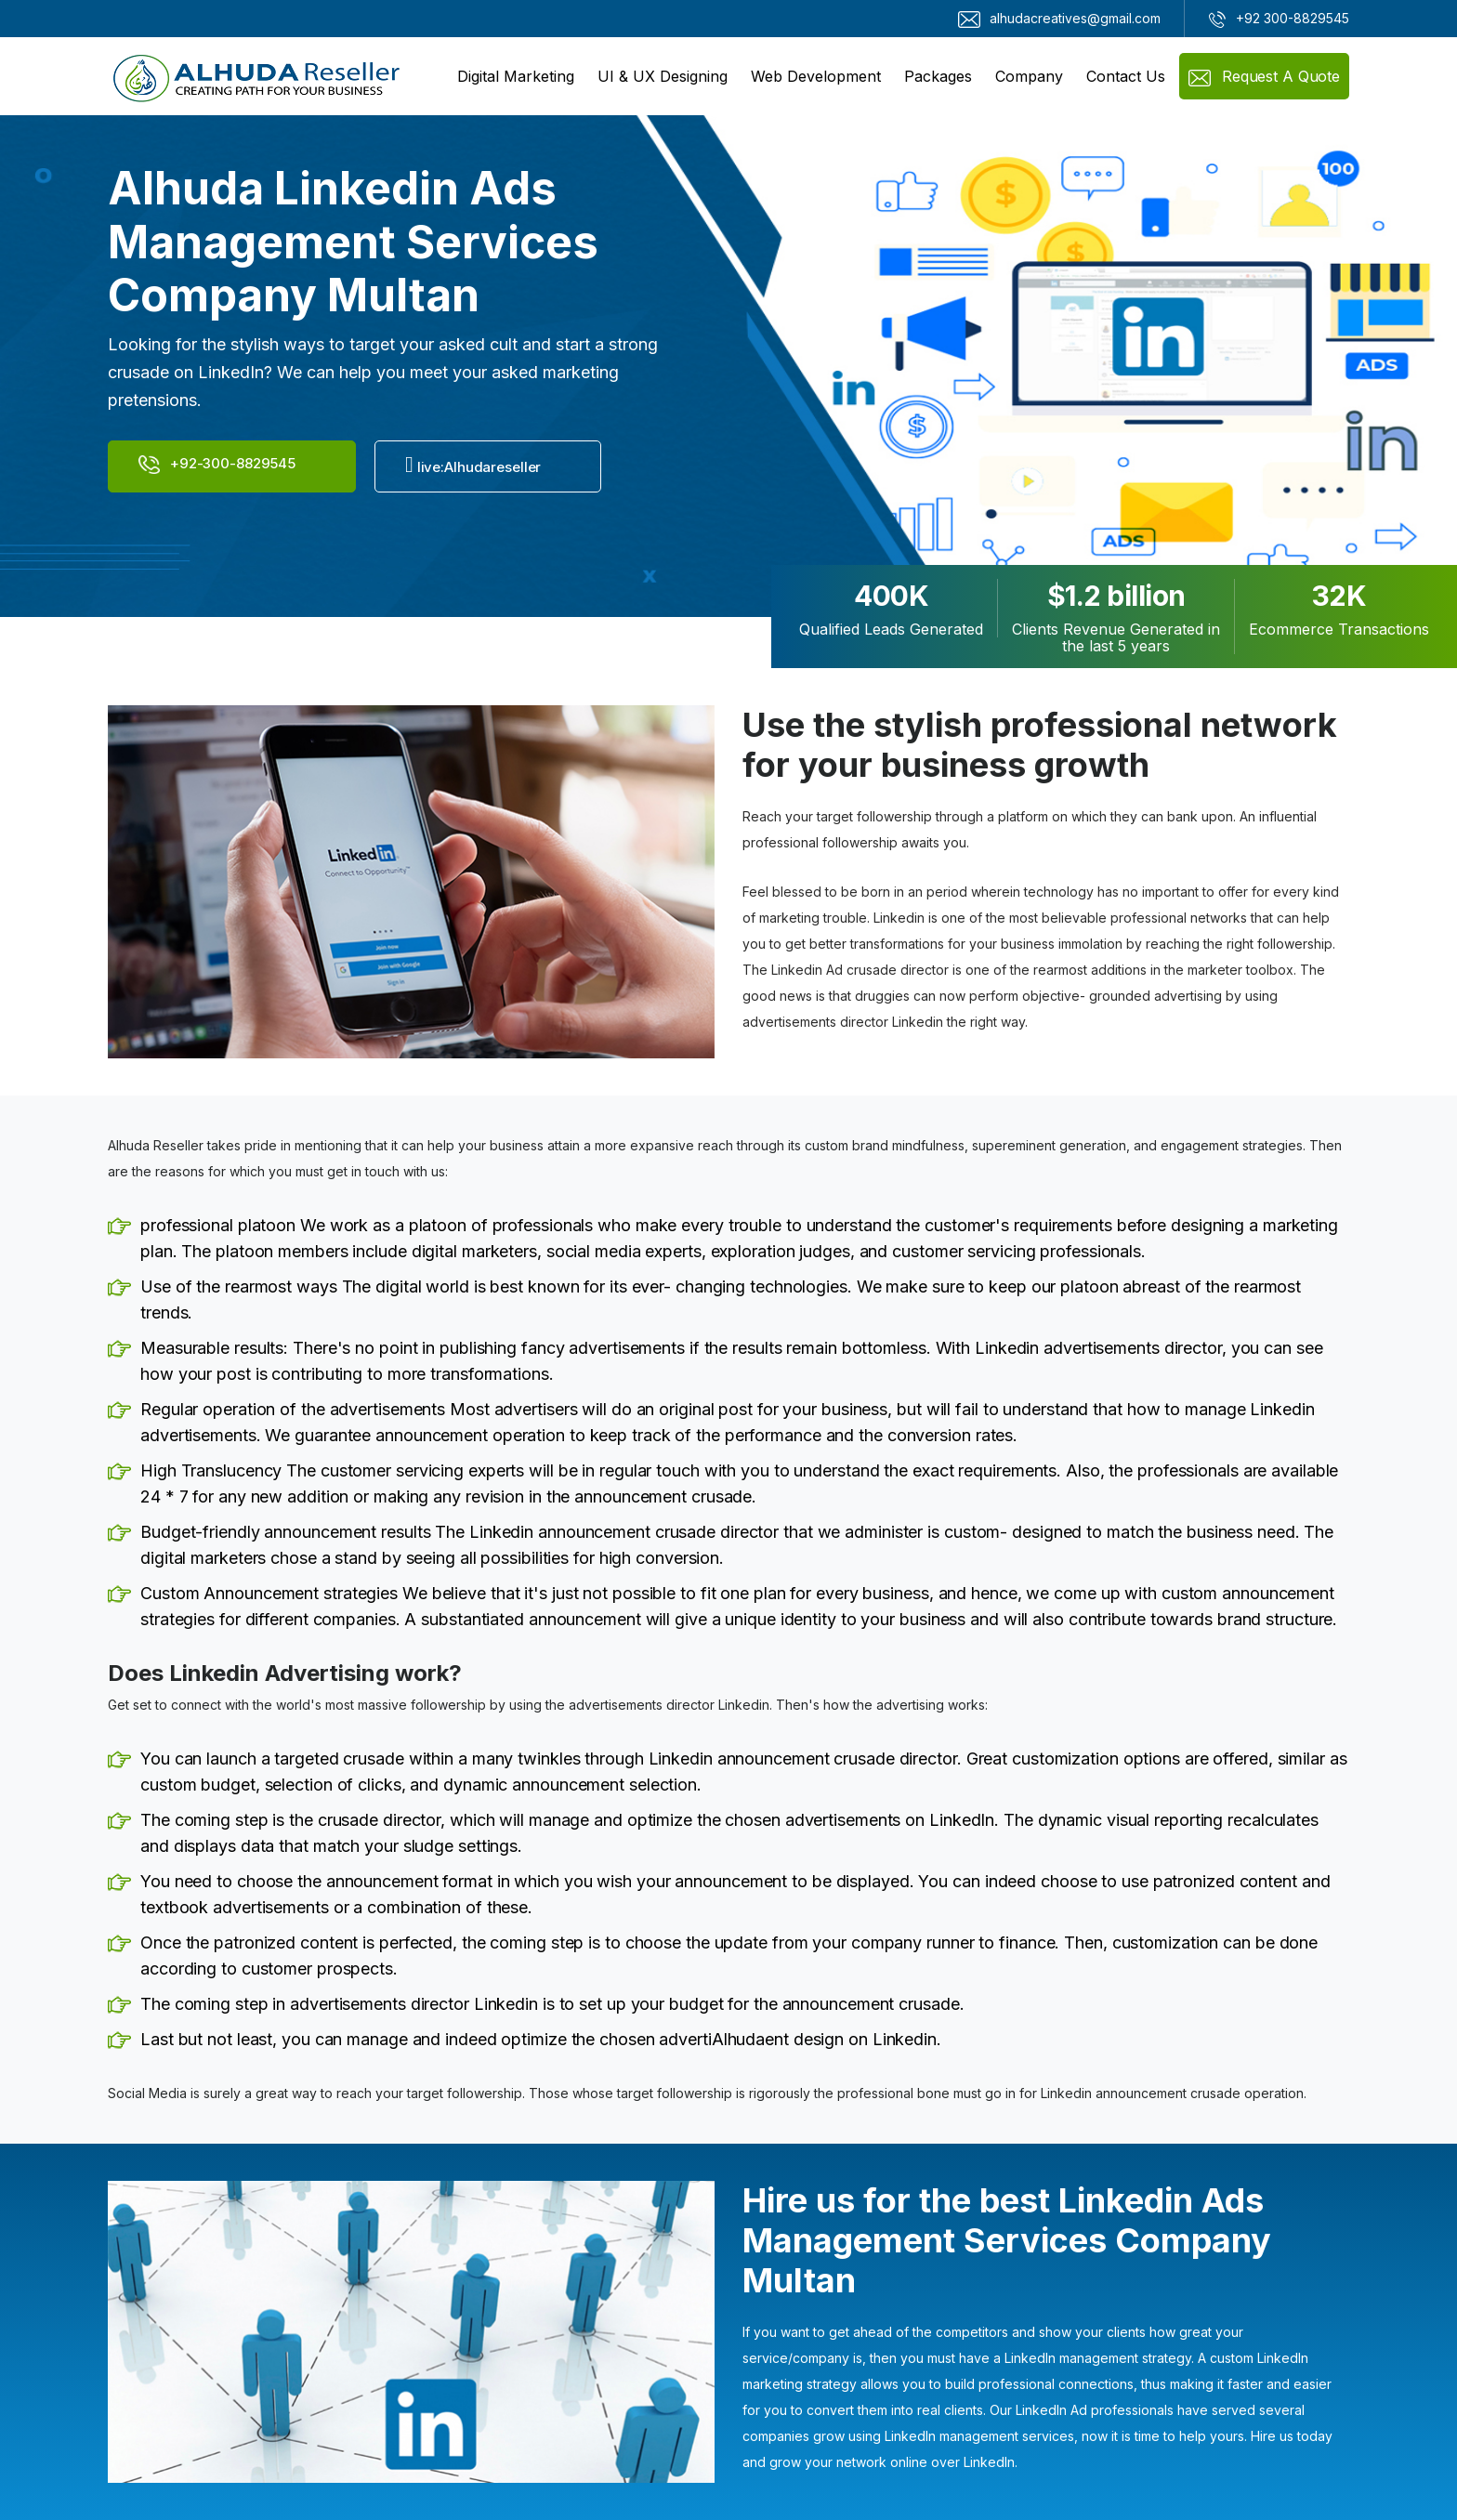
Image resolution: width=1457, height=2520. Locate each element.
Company (1029, 76)
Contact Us (1125, 76)
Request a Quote (1264, 76)
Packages (938, 76)
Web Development (816, 76)
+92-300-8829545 (216, 464)
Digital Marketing (515, 76)
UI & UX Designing (662, 76)
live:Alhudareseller (473, 464)
